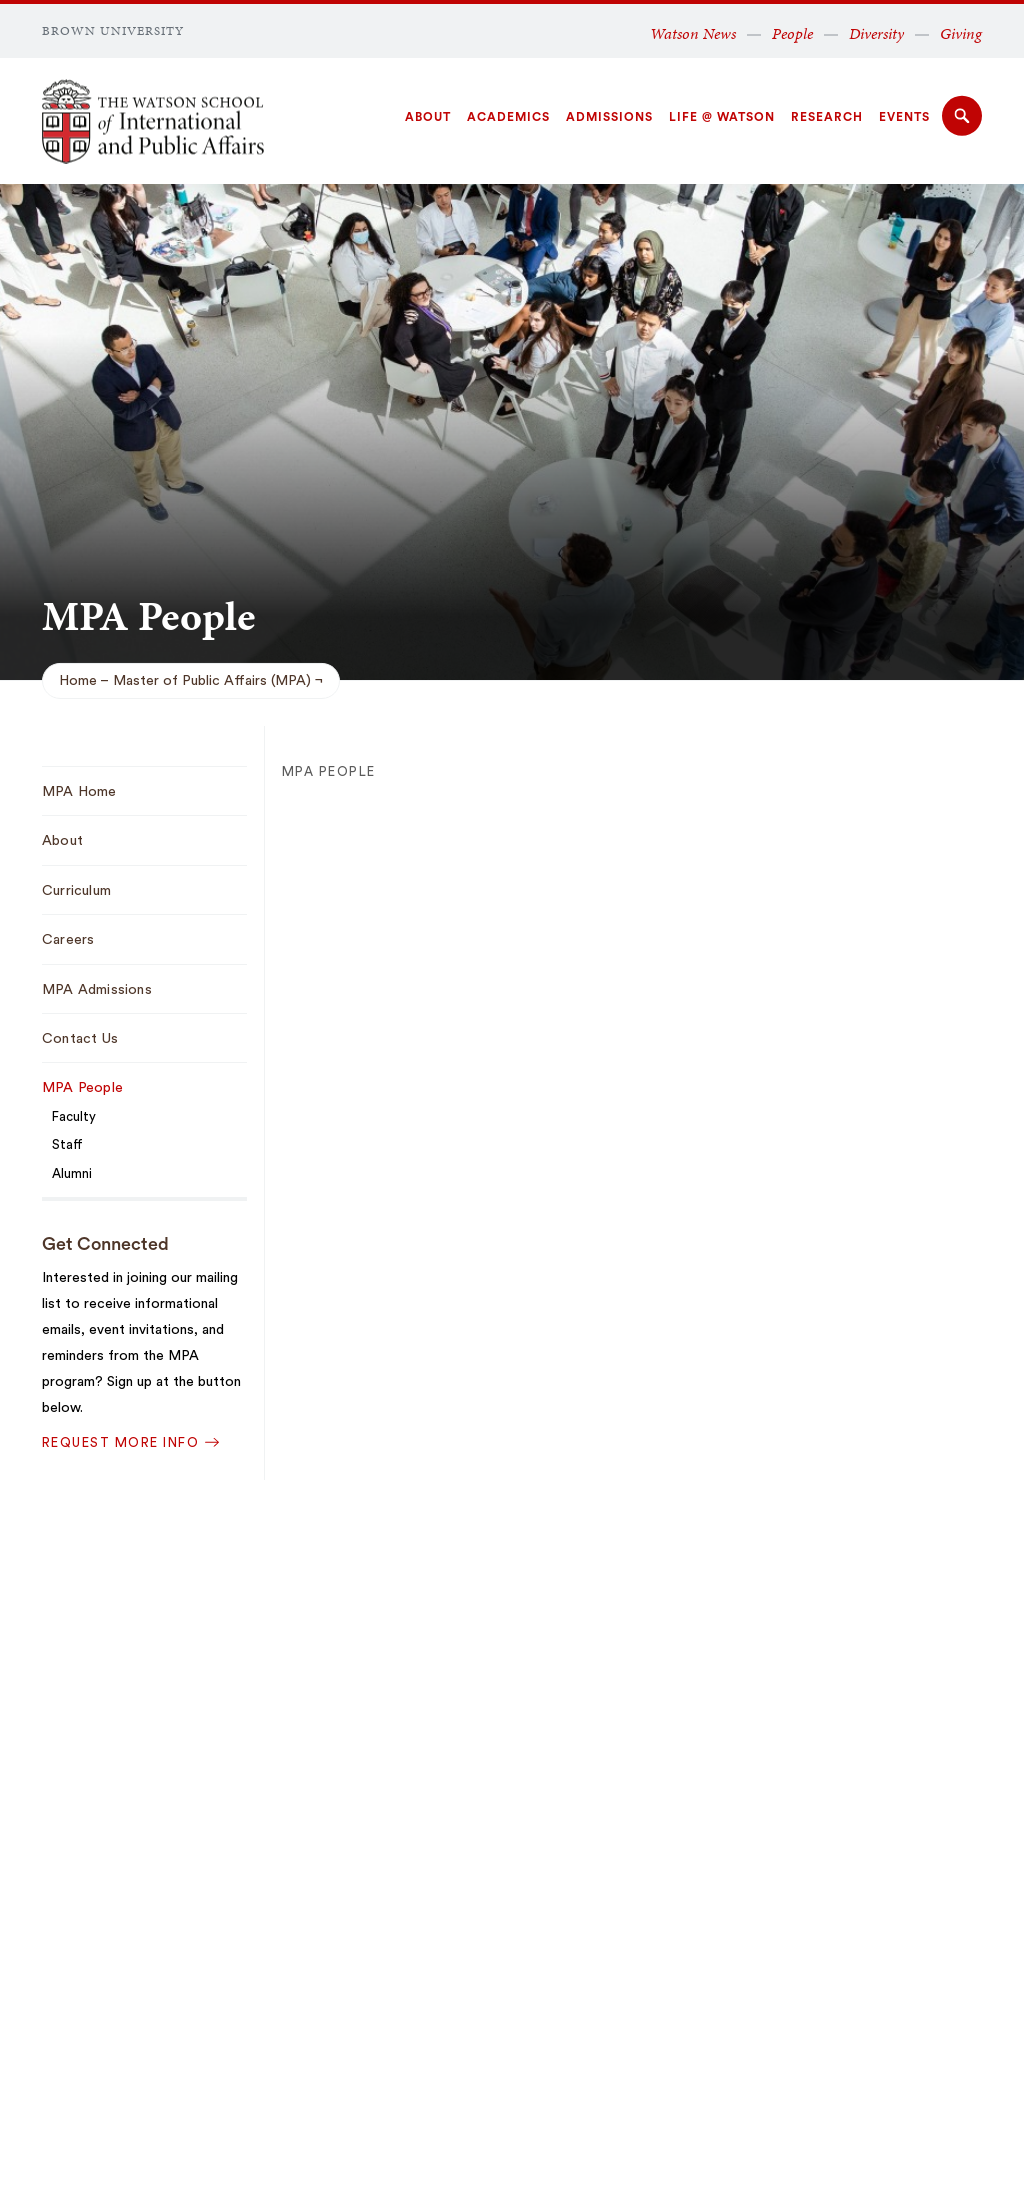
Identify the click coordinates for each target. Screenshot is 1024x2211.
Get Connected (105, 1244)
